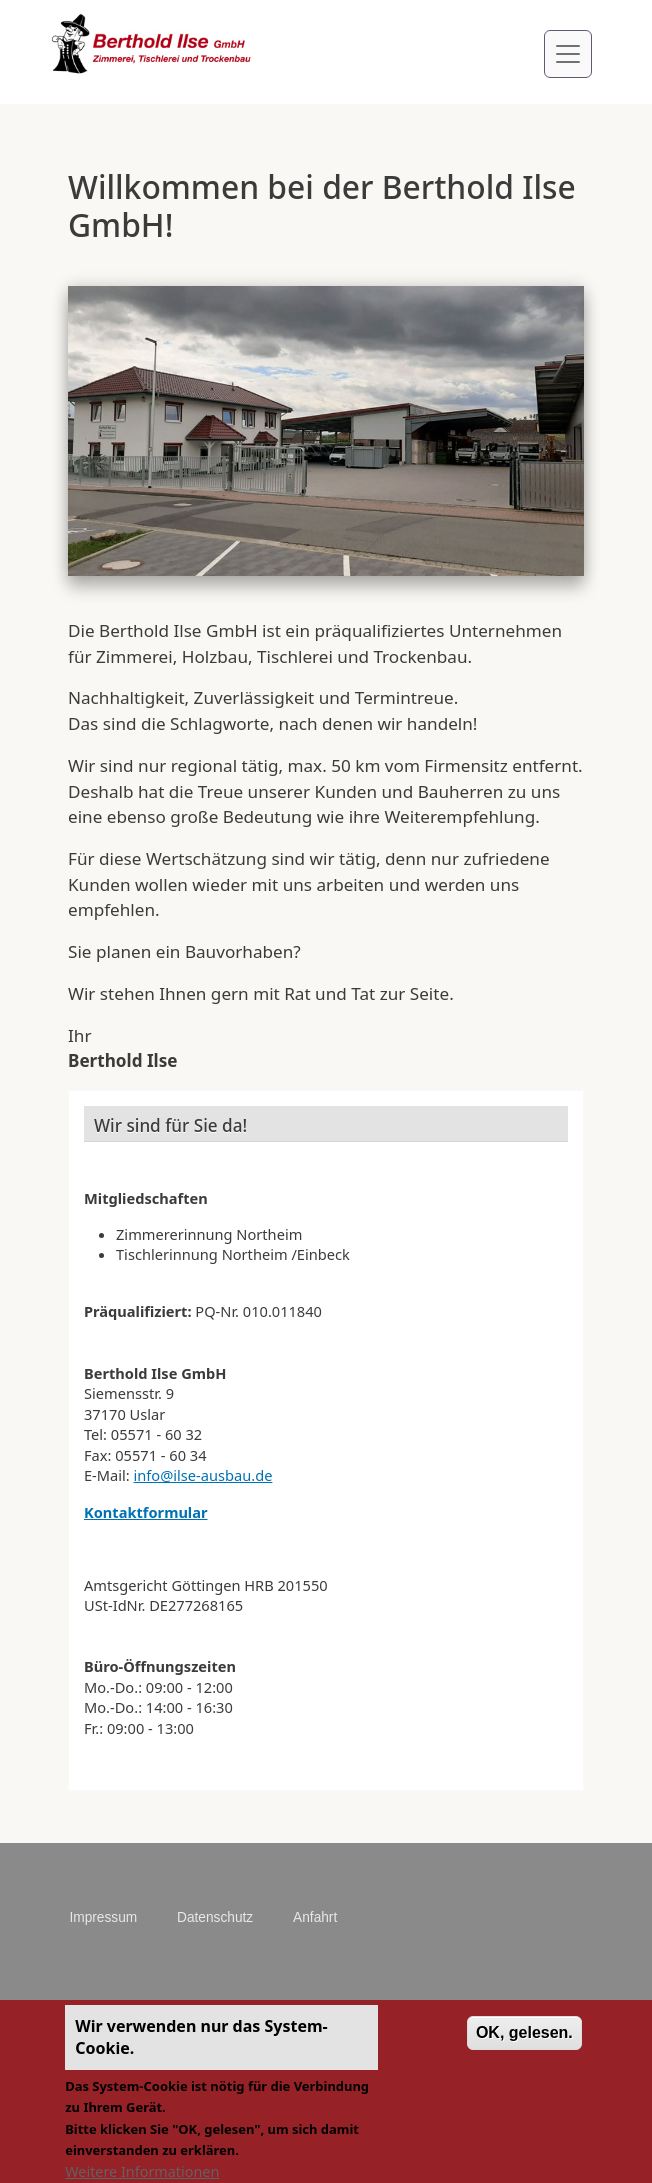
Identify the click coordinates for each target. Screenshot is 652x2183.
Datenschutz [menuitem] (215, 1917)
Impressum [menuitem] (103, 1917)
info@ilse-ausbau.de (203, 1475)
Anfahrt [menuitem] (315, 1917)
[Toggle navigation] (568, 54)
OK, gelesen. (524, 2044)
